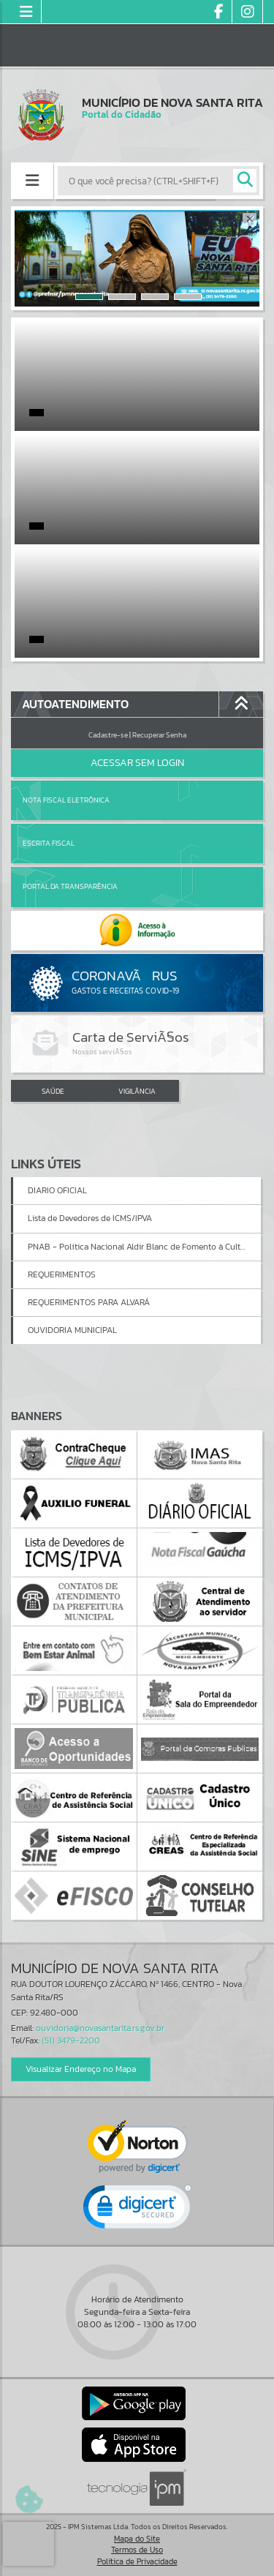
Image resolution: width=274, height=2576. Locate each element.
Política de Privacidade (137, 2561)
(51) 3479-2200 (71, 2040)
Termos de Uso (137, 2550)
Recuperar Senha (159, 734)
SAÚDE (53, 1091)
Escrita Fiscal (49, 843)
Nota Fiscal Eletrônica (66, 800)
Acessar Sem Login (137, 762)
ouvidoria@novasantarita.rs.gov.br (100, 2028)
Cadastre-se (108, 734)
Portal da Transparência (70, 886)
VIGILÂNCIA (137, 1091)
